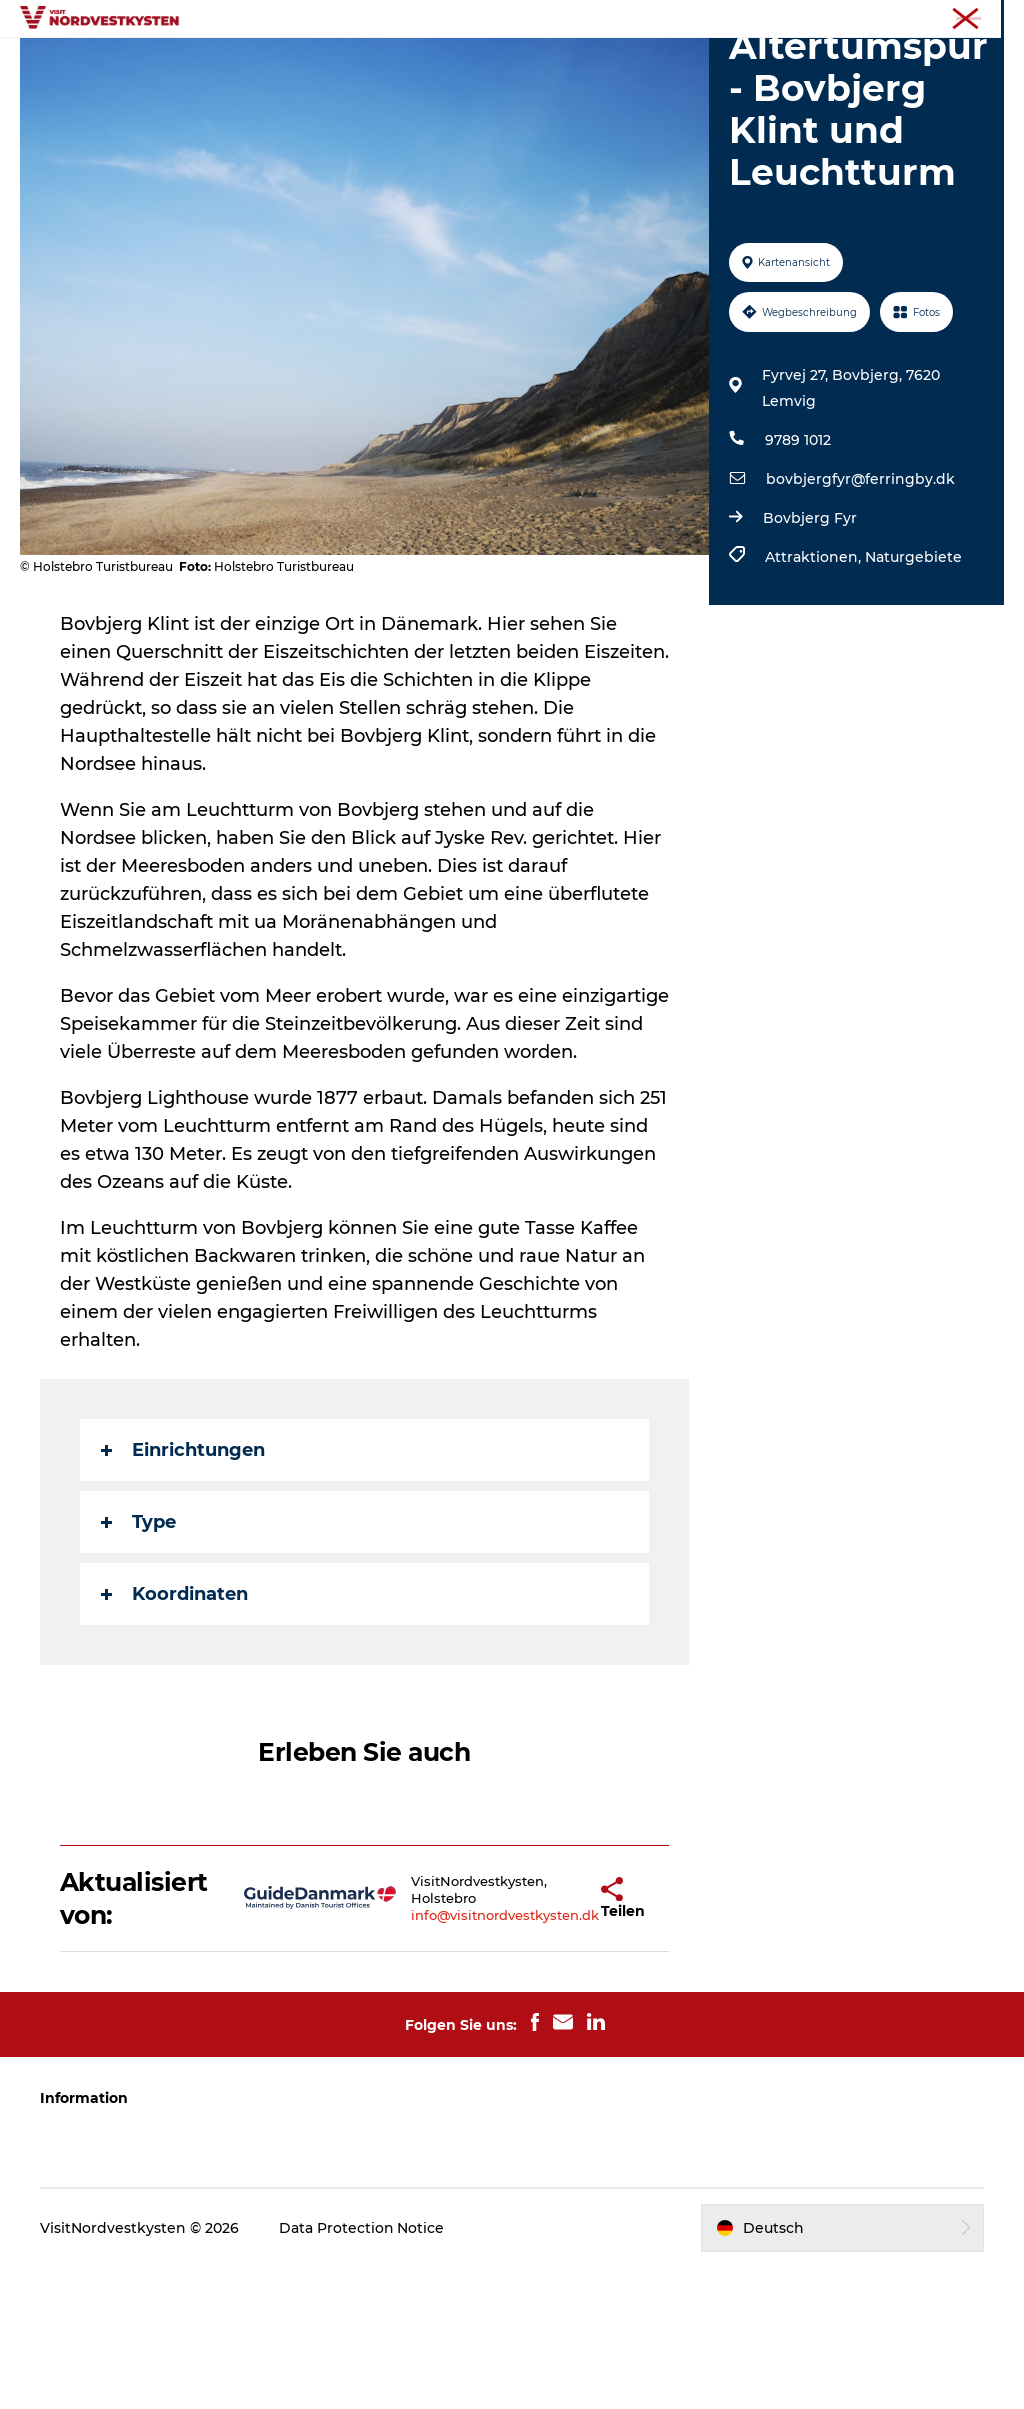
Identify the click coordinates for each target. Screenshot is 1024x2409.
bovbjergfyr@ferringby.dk (860, 593)
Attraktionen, (815, 671)
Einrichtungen (183, 1592)
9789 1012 (798, 554)
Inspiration (475, 64)
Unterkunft (668, 64)
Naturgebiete (913, 671)
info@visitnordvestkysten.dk (448, 2057)
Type (138, 1664)
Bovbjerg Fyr (810, 632)
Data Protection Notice (362, 2369)
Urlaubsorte (359, 64)
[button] (548, 2040)
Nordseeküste (963, 19)
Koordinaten (174, 1736)
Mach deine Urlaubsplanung (512, 85)
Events (571, 64)
